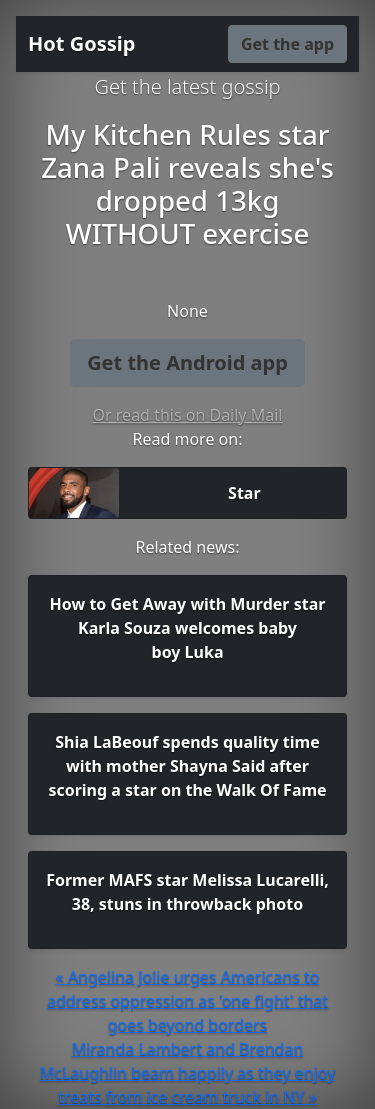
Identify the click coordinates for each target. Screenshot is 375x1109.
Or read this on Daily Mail (188, 415)
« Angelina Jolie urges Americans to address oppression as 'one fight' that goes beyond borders (187, 1001)
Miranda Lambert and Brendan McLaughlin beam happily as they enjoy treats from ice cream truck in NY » (188, 1073)
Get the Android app (187, 362)
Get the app (287, 44)
